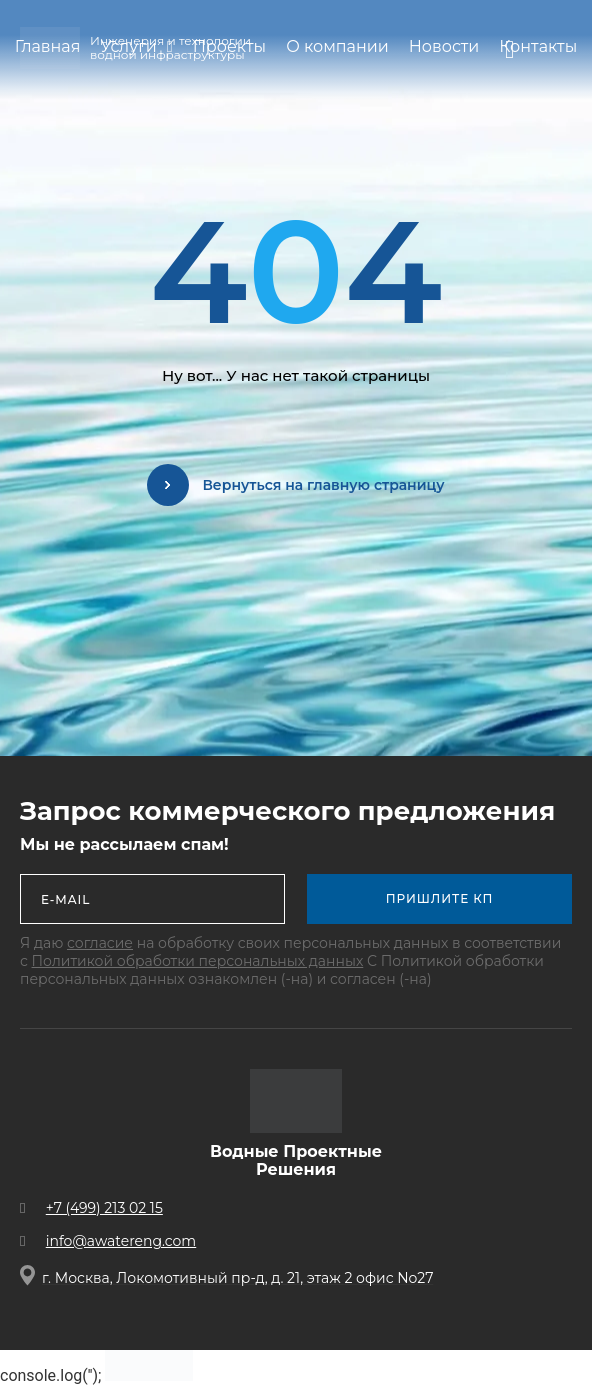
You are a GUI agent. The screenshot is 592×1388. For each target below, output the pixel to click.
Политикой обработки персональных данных (198, 961)
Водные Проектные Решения (296, 1160)
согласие (100, 943)
